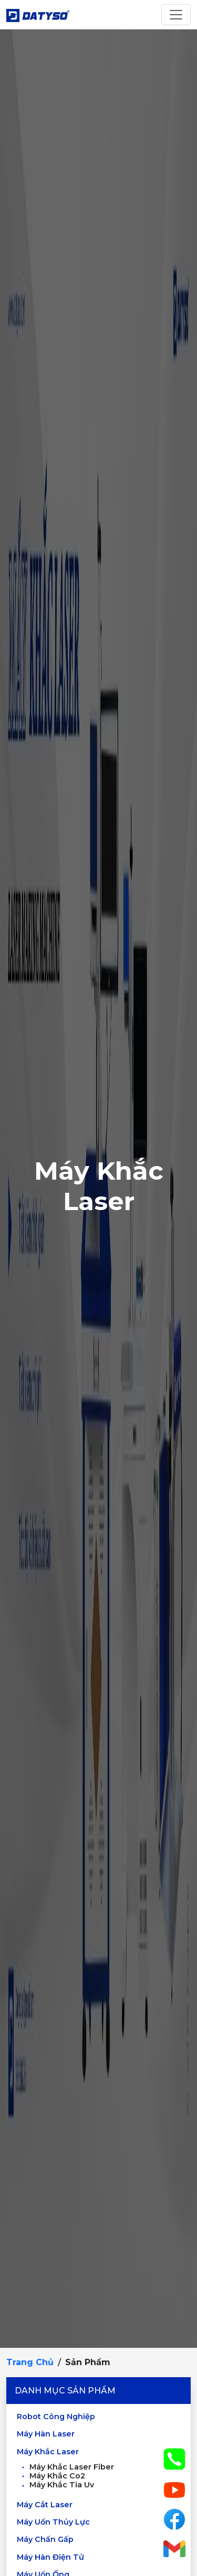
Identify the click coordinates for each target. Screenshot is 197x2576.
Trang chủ (30, 2362)
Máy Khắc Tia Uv (56, 2485)
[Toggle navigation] (176, 14)
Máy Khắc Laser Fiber (66, 2467)
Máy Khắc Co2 (52, 2476)
